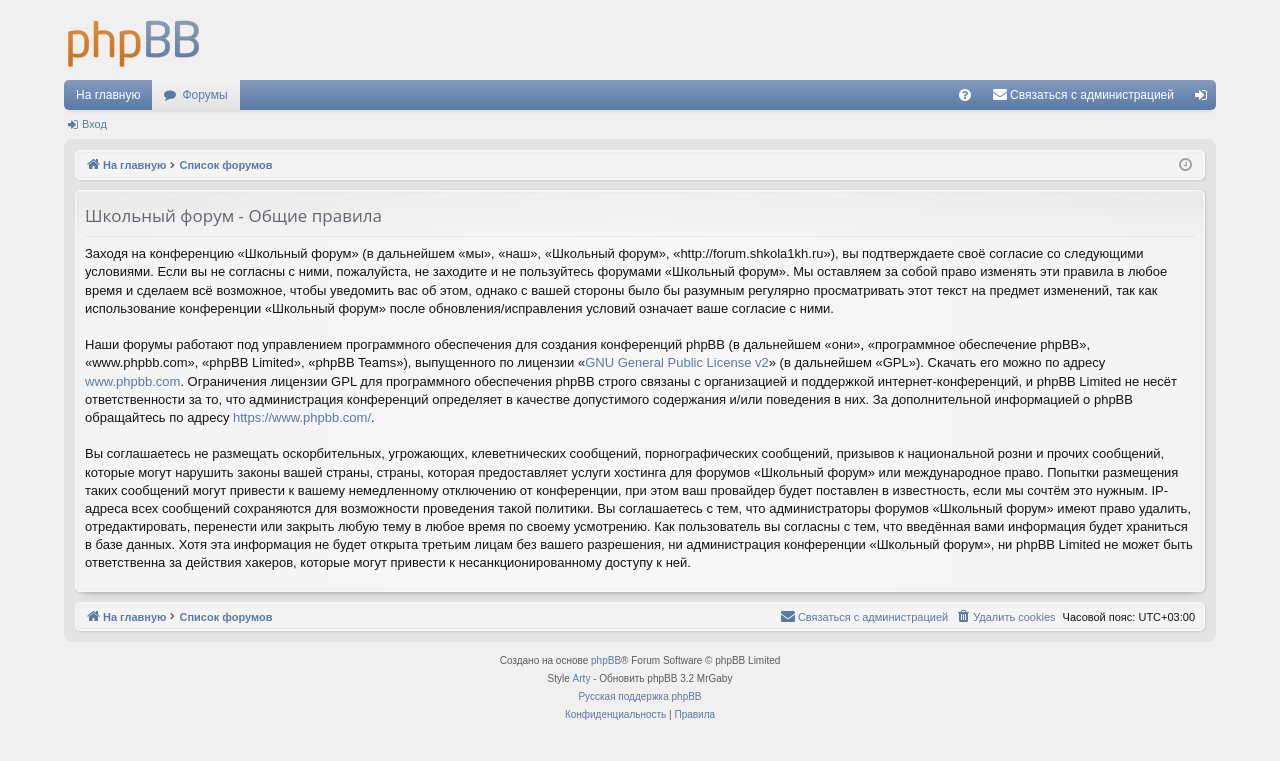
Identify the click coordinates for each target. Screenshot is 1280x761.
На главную (108, 95)
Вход (94, 124)
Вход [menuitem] (1205, 99)
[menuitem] (965, 95)
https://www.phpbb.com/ (302, 417)
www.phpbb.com (132, 381)
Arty (582, 678)
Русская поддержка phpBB (639, 696)
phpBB (606, 660)
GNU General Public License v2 (677, 362)
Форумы (204, 95)
